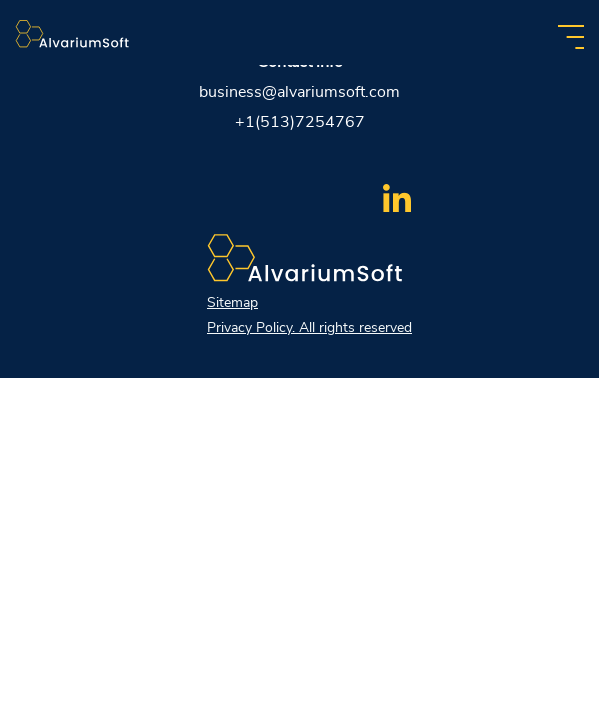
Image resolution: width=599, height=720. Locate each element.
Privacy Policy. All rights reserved (309, 327)
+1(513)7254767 (300, 122)
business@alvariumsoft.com (299, 92)
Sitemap (232, 302)
